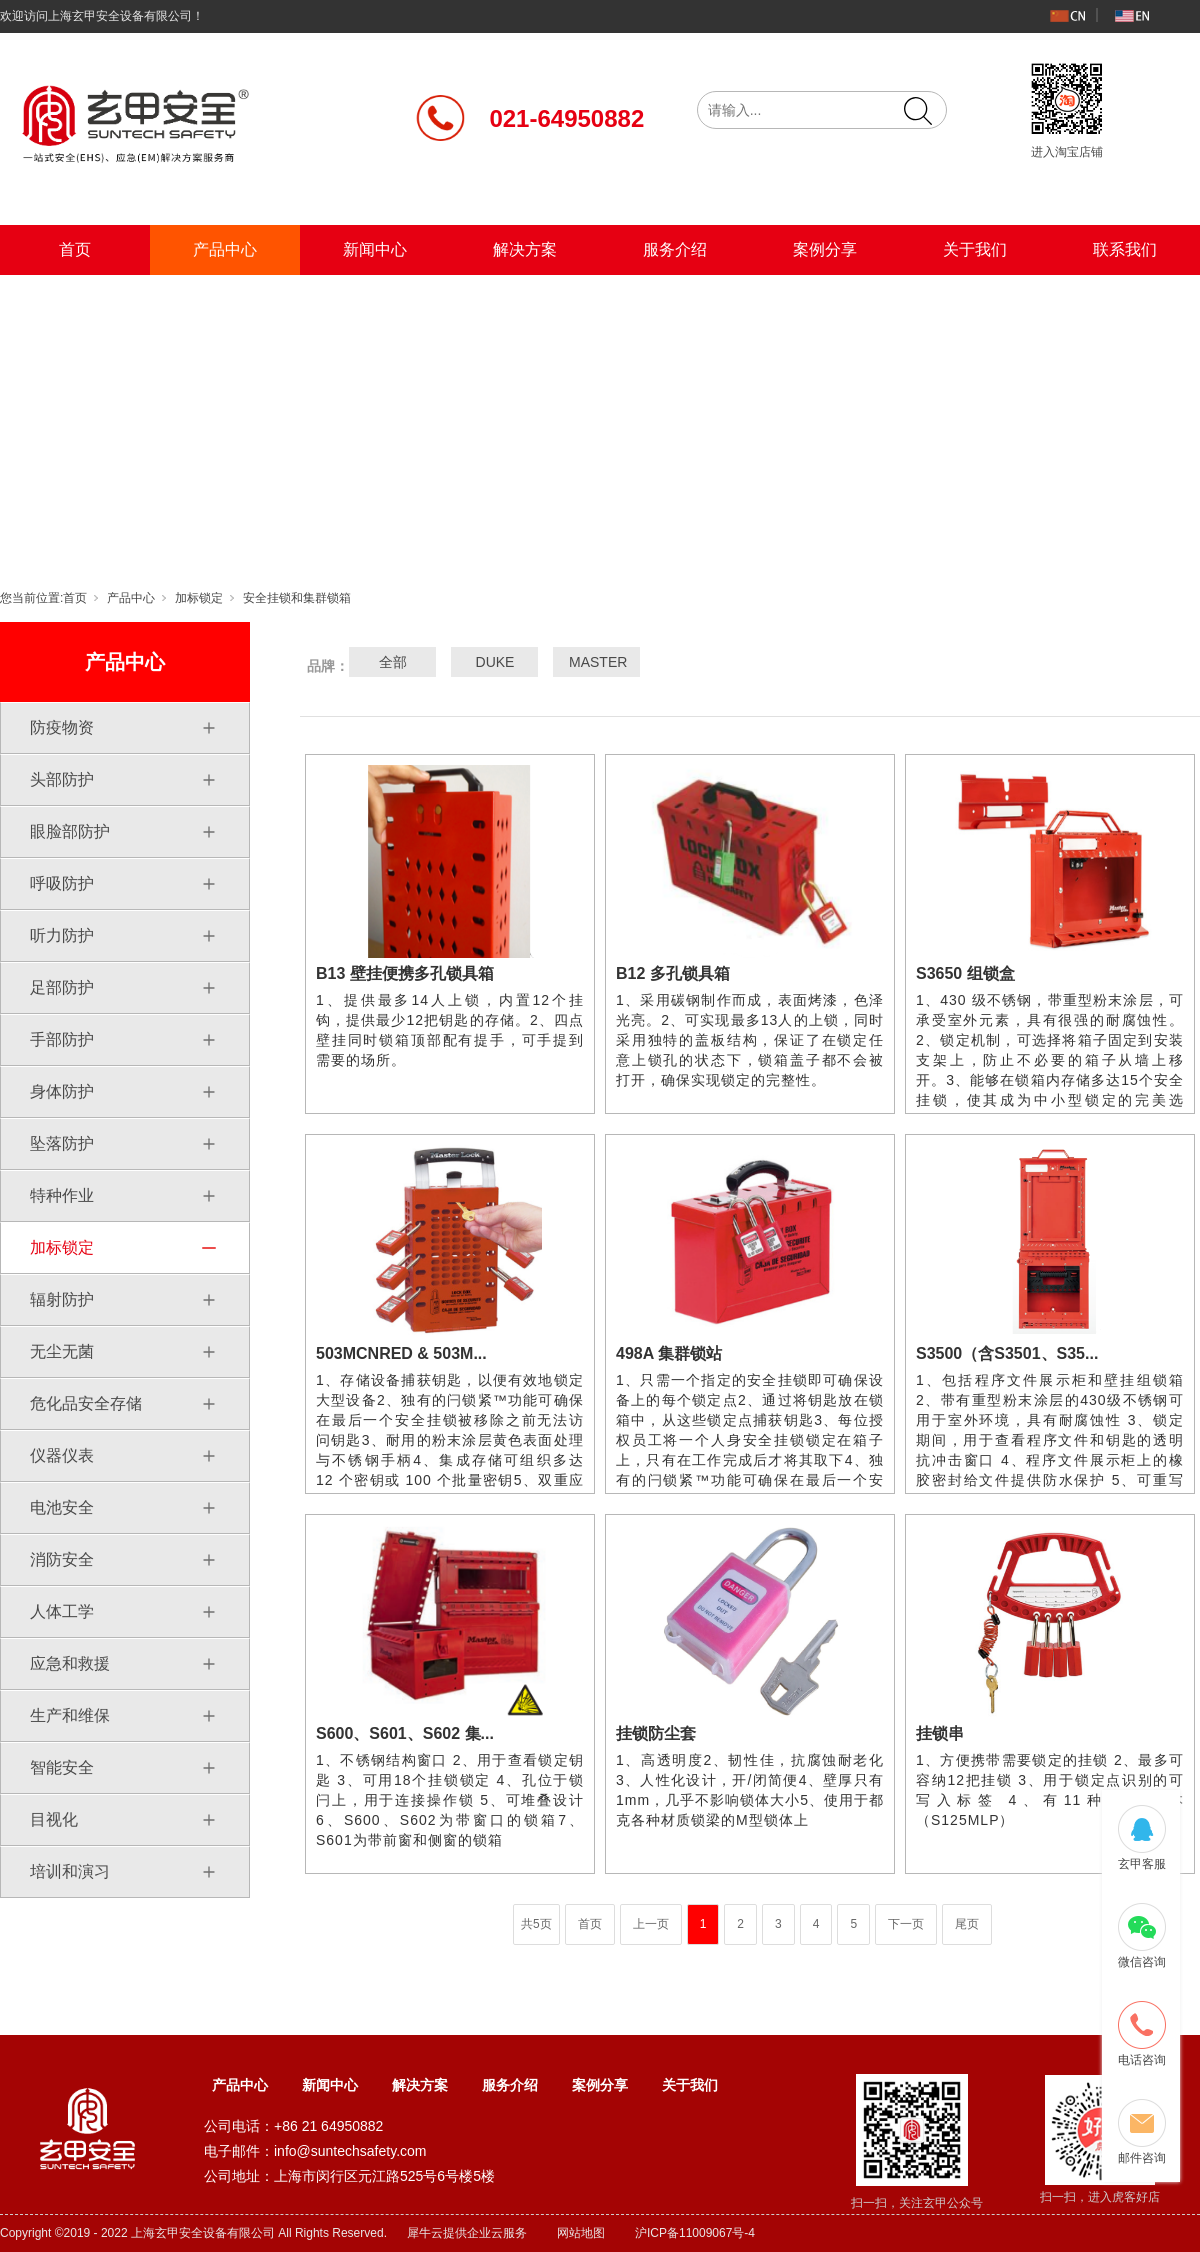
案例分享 (825, 249)
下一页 (906, 1924)
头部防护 (62, 779)
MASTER (597, 662)
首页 (75, 249)
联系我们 (1125, 249)
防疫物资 (62, 727)
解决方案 (525, 249)
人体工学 (62, 1611)
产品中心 (225, 249)
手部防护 (62, 1039)
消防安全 (62, 1559)
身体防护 (62, 1091)
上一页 (651, 1924)
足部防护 (62, 987)
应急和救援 (70, 1663)
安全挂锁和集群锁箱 (297, 598)
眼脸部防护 (70, 831)
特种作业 (62, 1195)
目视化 (54, 1819)
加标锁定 (199, 598)
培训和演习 (70, 1871)
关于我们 (975, 249)
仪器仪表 (62, 1455)
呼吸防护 (62, 883)
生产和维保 (70, 1715)
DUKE (495, 662)
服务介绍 (675, 249)
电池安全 (62, 1507)
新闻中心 (375, 249)
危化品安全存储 (86, 1403)
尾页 (967, 1924)
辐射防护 (62, 1299)
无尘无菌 (62, 1351)
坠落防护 (62, 1143)
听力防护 (62, 935)
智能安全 (62, 1767)
